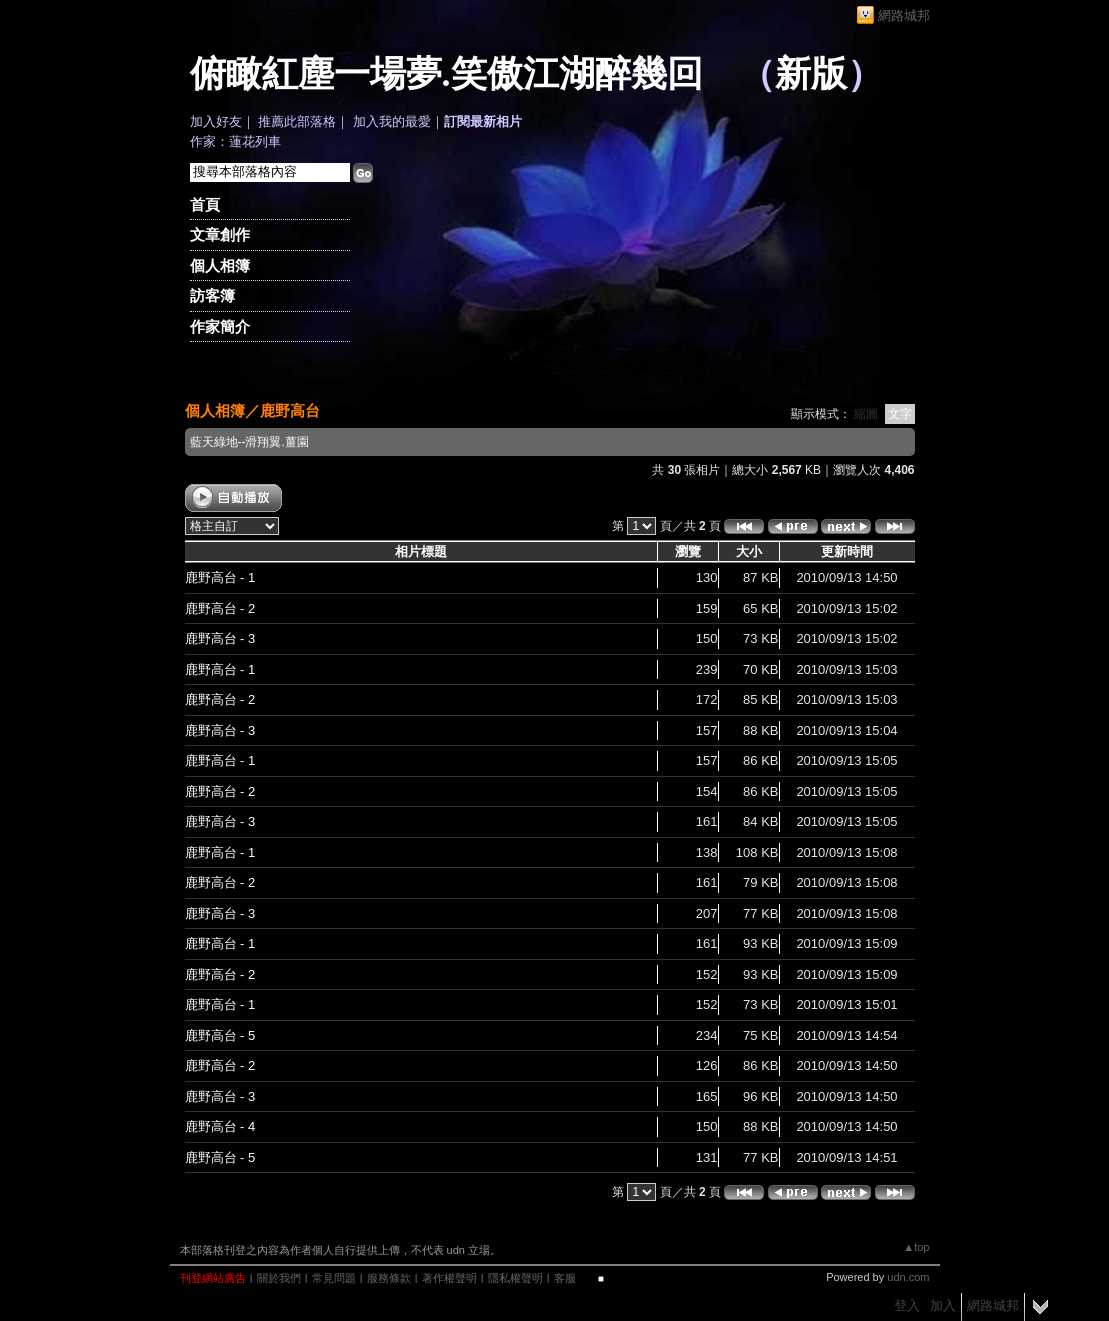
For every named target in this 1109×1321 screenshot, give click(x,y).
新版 (811, 74)
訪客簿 (212, 295)
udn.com (908, 1277)
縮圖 (866, 414)
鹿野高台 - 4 (220, 1126)
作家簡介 (220, 326)
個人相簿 (220, 265)
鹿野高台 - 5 (220, 1035)
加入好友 (216, 121)
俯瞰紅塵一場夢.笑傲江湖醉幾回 (446, 74)
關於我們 (279, 1278)
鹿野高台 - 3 (220, 638)
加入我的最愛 (392, 121)
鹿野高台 (290, 410)
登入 (907, 1305)
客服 (565, 1278)
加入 (943, 1305)
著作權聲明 (449, 1278)
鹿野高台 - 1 (220, 577)
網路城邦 (904, 15)
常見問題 (334, 1278)
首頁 (205, 204)
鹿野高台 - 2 (220, 608)
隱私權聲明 (515, 1278)
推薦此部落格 (297, 121)
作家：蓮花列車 (235, 141)
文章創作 (220, 234)
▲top (916, 1247)
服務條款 (389, 1278)
